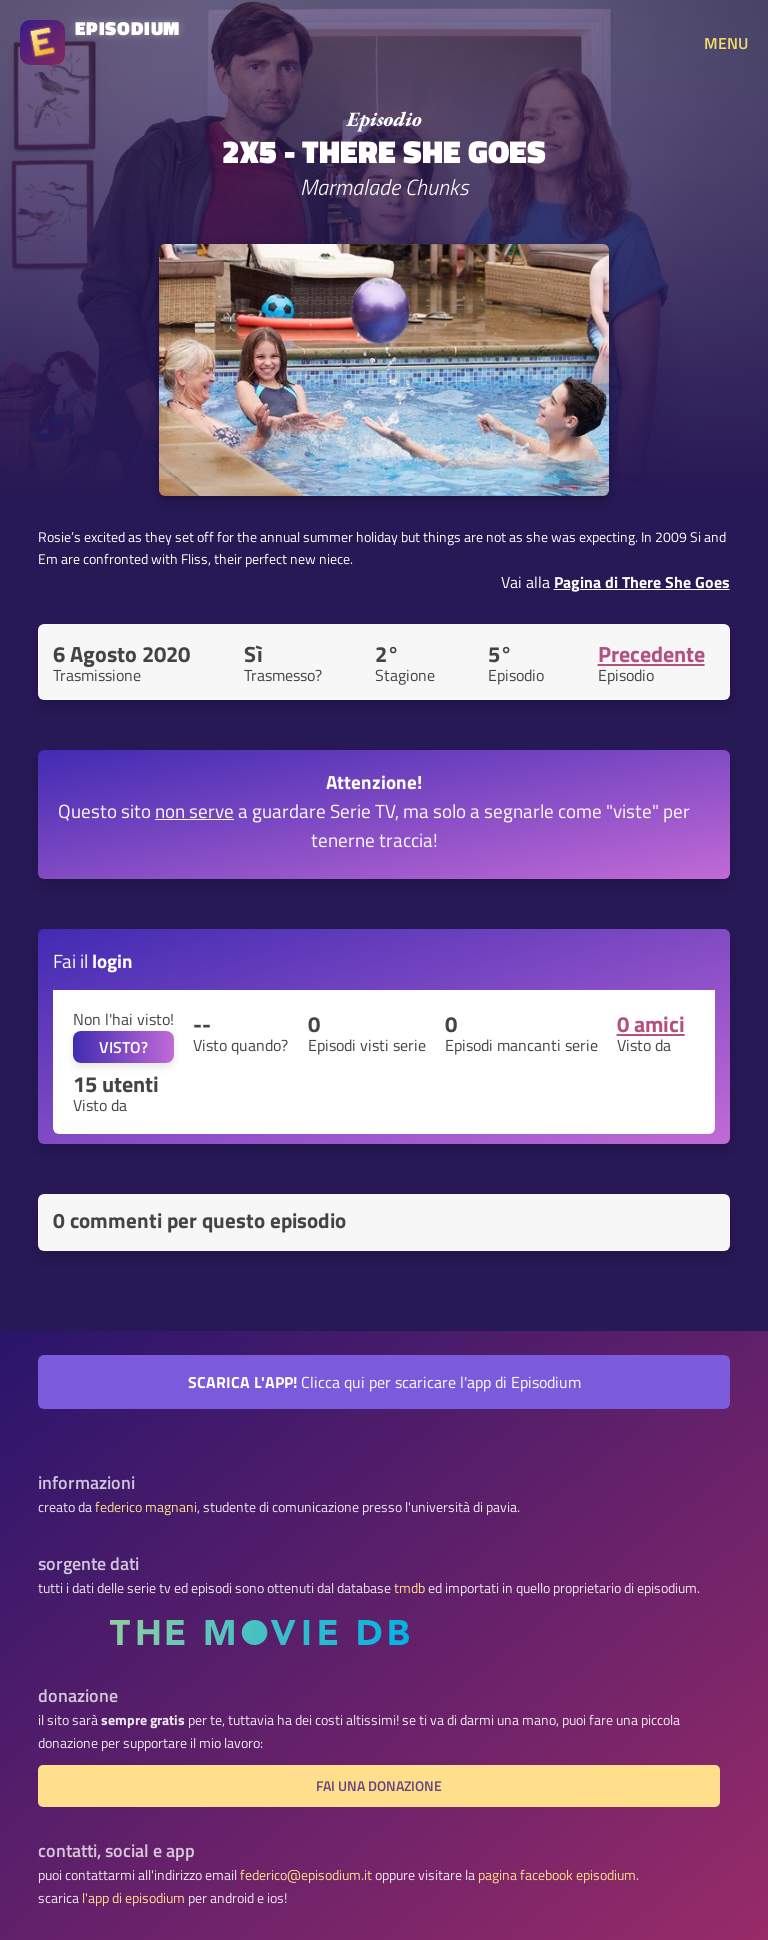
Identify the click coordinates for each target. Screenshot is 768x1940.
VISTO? (123, 1047)
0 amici (651, 1024)
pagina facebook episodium (557, 1875)
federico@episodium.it (306, 1875)
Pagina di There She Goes (642, 582)
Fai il (93, 960)
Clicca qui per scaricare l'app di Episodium (384, 1382)
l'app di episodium (133, 1898)
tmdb (409, 1588)
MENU (726, 43)
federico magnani (146, 1507)
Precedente (651, 654)
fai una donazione (379, 1786)
